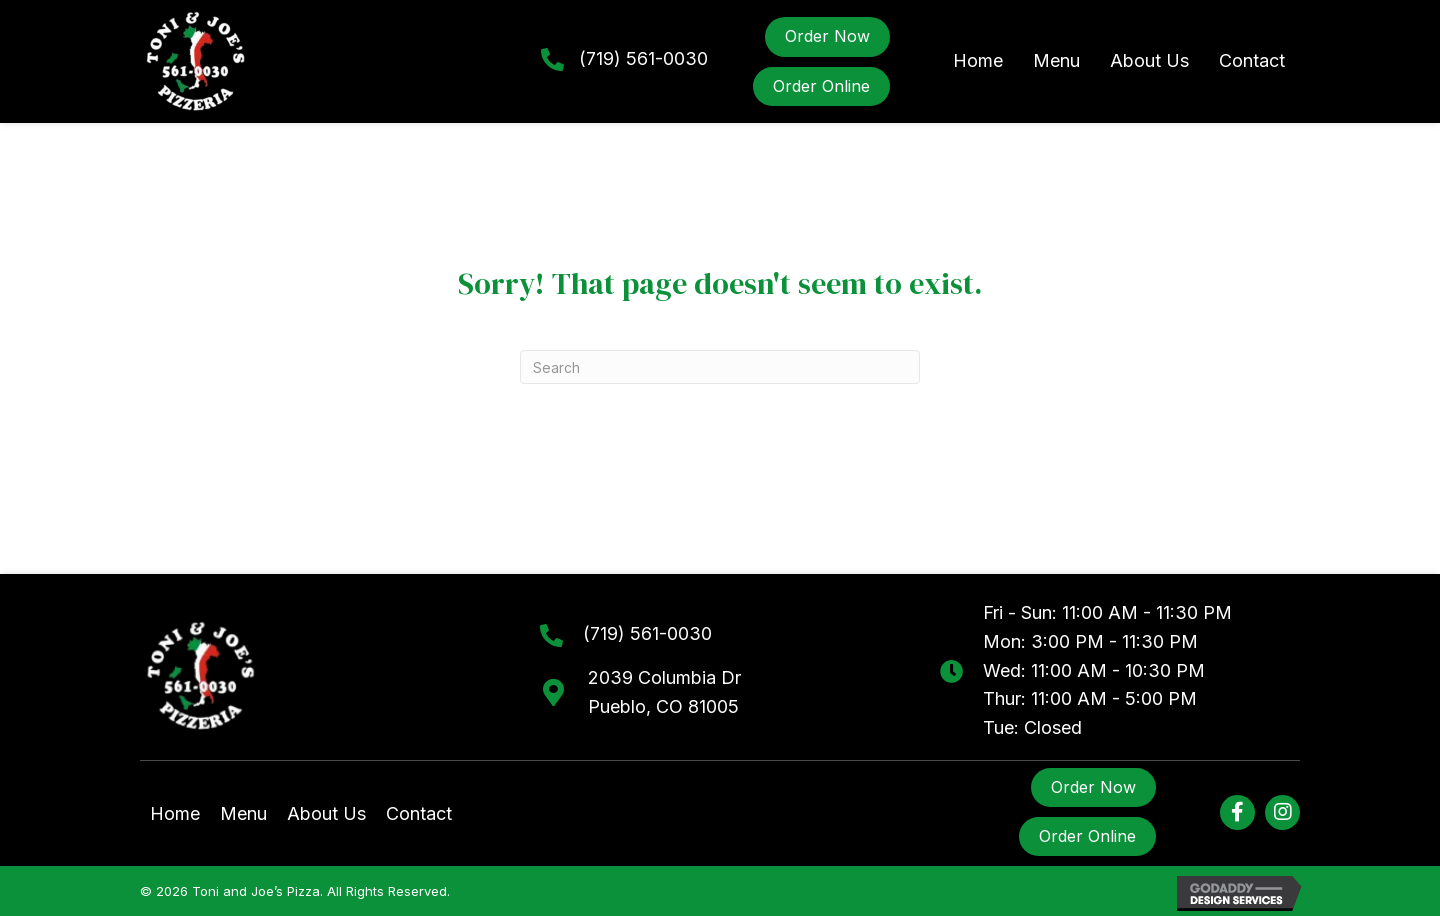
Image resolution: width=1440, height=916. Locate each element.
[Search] (720, 367)
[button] (1237, 812)
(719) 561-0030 (643, 58)
